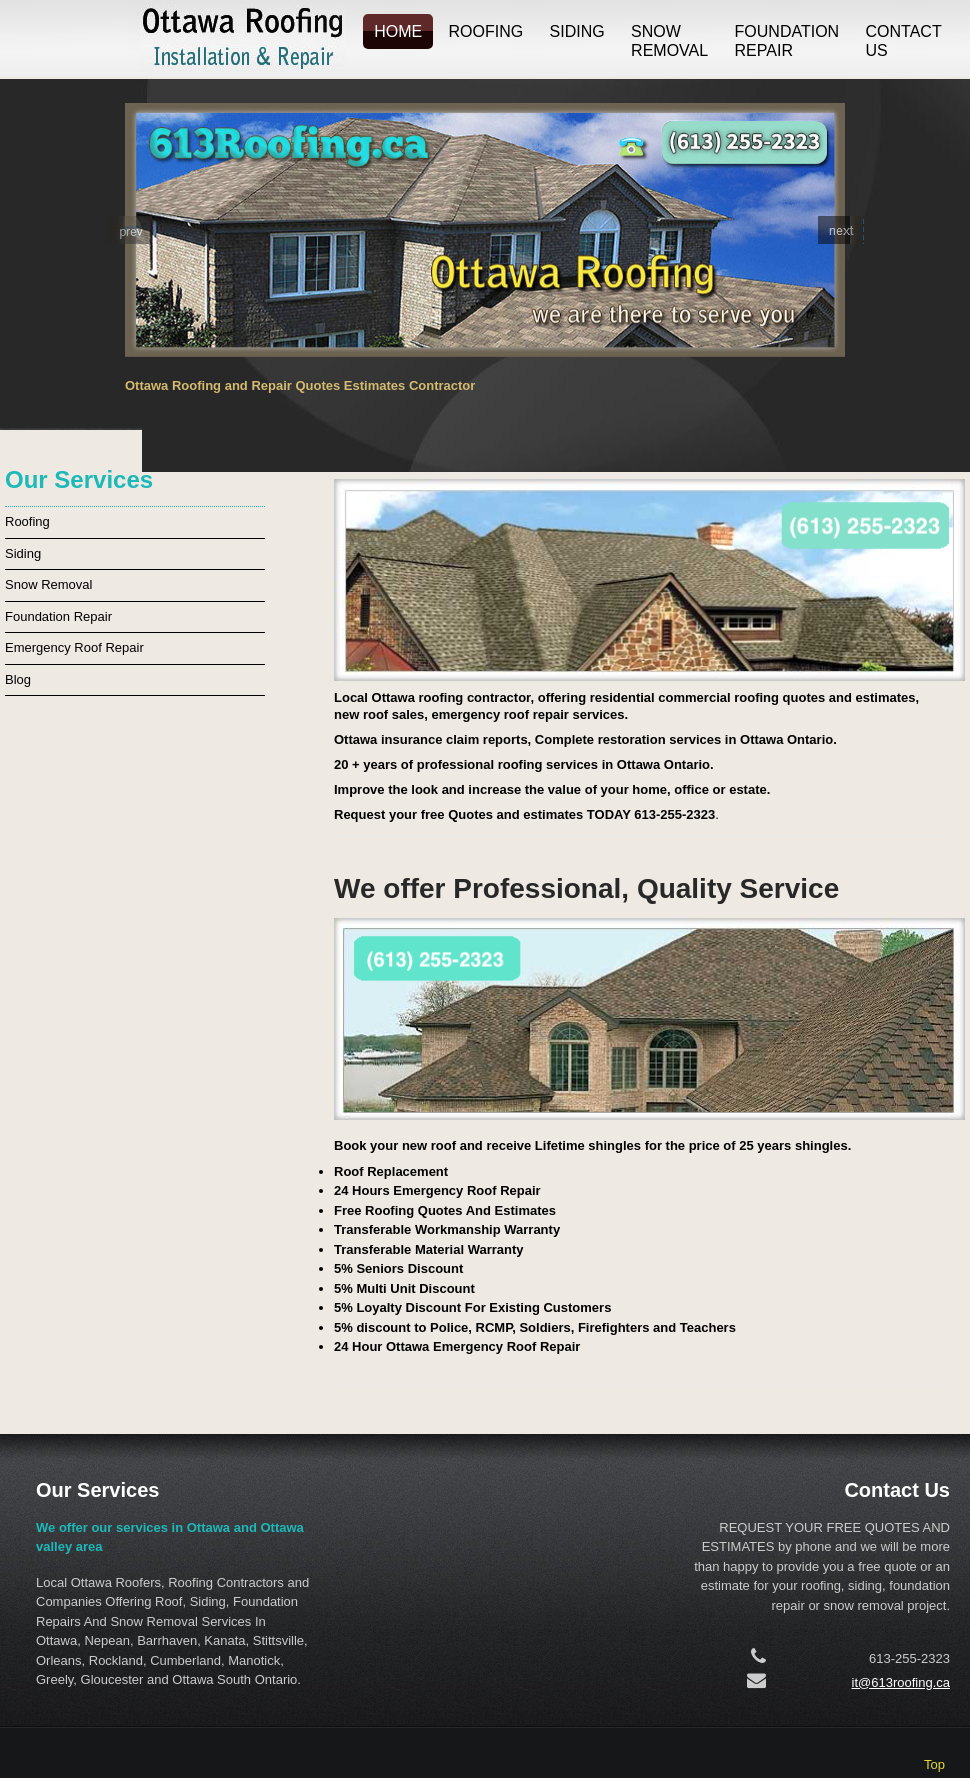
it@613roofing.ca (901, 1682)
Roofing (486, 31)
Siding (577, 31)
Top (934, 1764)
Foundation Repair (787, 41)
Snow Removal (669, 41)
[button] (129, 230)
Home (398, 31)
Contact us (904, 41)
